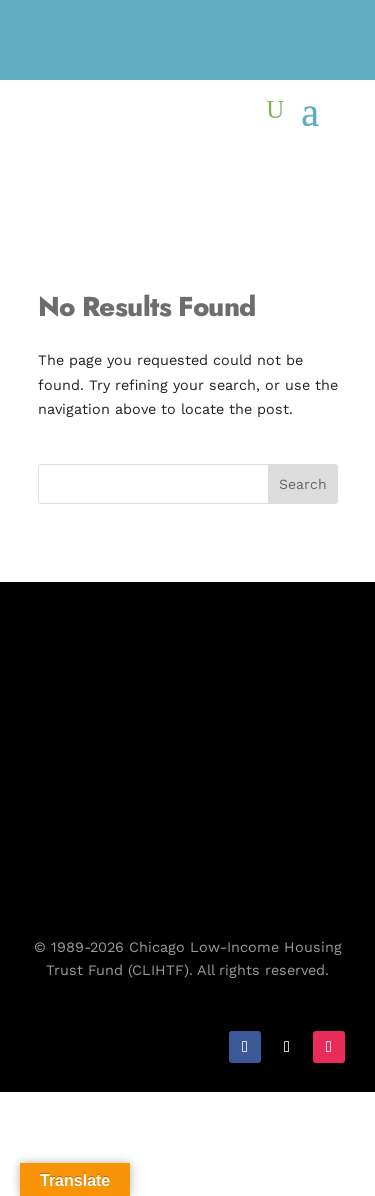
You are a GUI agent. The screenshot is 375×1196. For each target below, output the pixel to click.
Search (303, 484)
